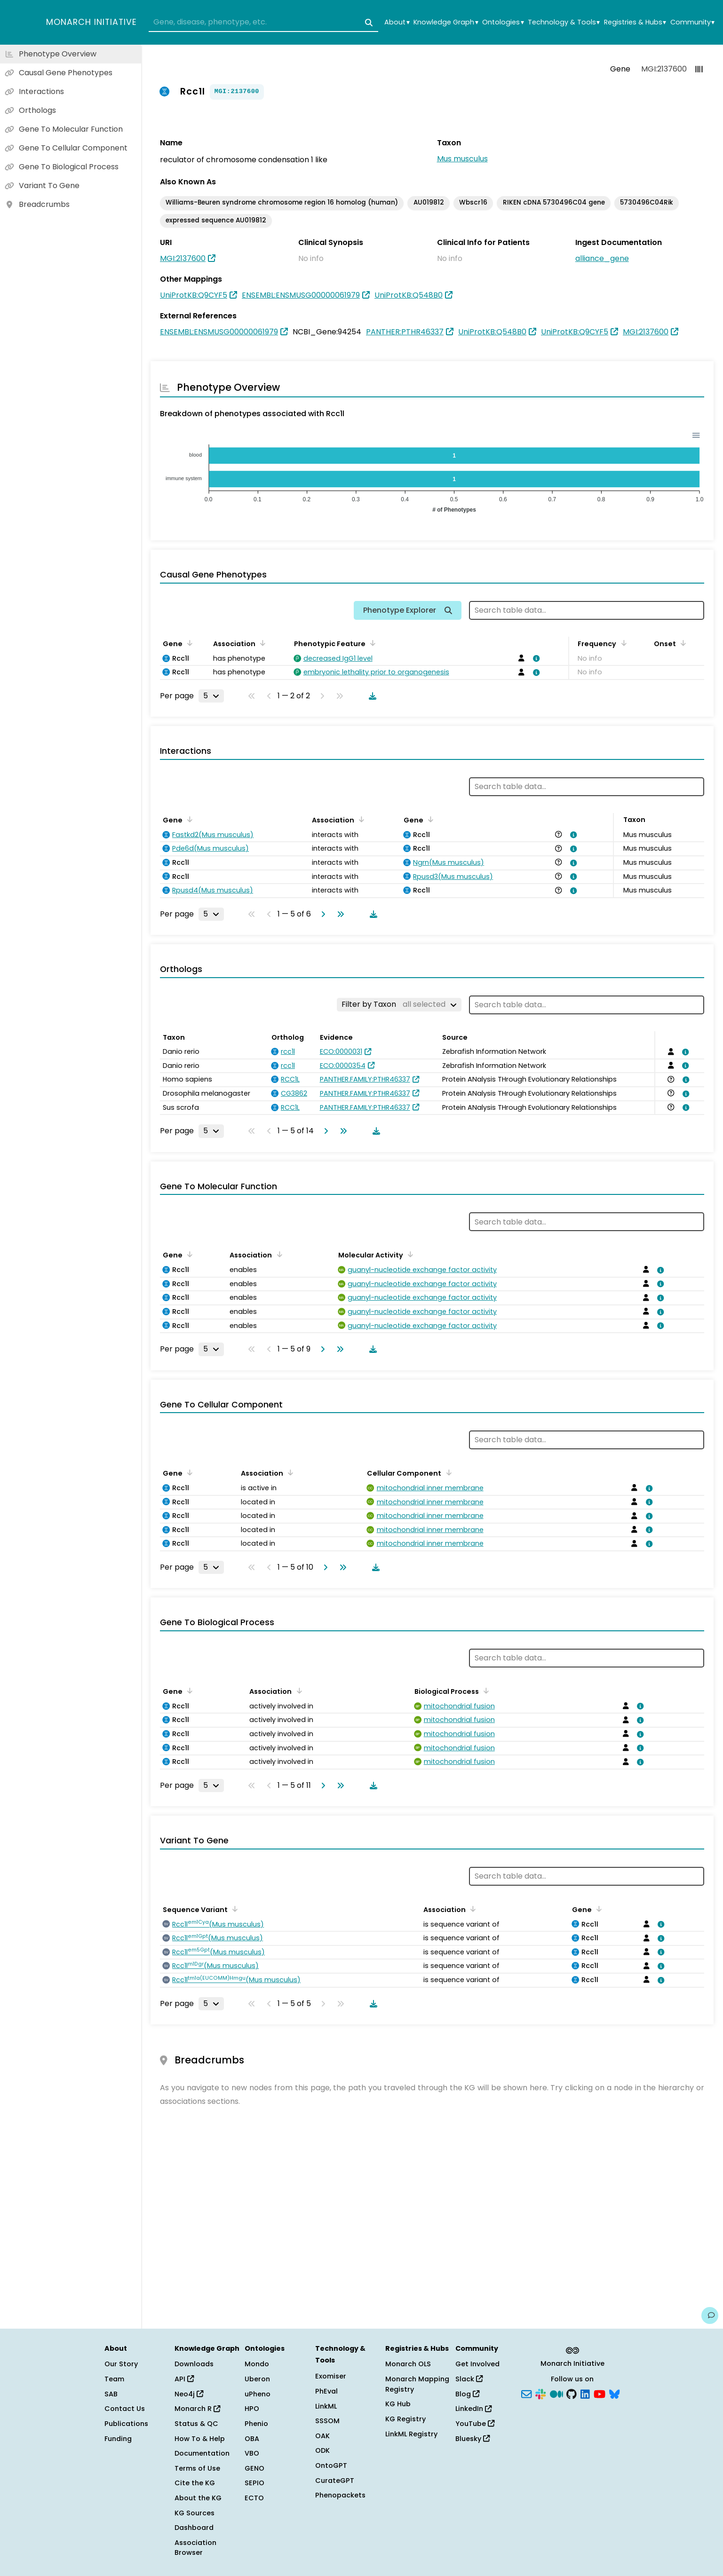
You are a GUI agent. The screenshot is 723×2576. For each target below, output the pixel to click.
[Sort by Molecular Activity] (408, 1254)
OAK (322, 2436)
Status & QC (196, 2423)
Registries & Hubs (635, 22)
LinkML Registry (411, 2434)
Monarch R (197, 2408)
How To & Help (200, 2438)
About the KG (198, 2498)
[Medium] (556, 2393)
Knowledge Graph (445, 22)
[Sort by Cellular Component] (447, 1472)
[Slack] (540, 2393)
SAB (111, 2394)
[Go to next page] (321, 914)
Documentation (202, 2453)
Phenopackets (340, 2495)
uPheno (257, 2394)
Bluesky (472, 2438)
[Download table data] (371, 696)
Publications (126, 2423)
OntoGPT (331, 2465)
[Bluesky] (614, 2393)
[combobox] (263, 22)
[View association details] (534, 658)
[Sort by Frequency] (622, 643)
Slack (469, 2379)
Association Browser (195, 2548)
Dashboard (194, 2527)
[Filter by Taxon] (399, 1004)
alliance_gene (602, 258)
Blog (467, 2394)
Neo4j (189, 2394)
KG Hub (398, 2404)
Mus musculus (462, 158)
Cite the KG (195, 2483)
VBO (252, 2453)
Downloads (194, 2364)
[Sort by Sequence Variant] (233, 1908)
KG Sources (195, 2513)
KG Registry (405, 2419)
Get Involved (477, 2364)
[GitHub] (571, 2393)
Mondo (257, 2364)
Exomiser (330, 2376)
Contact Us (124, 2408)
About (396, 22)
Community (692, 22)
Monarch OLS (408, 2364)
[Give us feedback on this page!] (709, 2315)
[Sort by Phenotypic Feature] (371, 643)
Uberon (257, 2379)
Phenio (256, 2423)
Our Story (121, 2364)
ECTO (254, 2498)
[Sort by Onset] (681, 643)
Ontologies (503, 22)
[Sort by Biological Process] (484, 1690)
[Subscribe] (526, 2393)
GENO (254, 2468)
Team (114, 2379)
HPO (252, 2408)
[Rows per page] (211, 696)
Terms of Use (197, 2468)
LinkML (326, 2406)
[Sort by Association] (261, 643)
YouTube (474, 2423)
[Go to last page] (339, 914)
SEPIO (254, 2483)
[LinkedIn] (585, 2393)
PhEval (326, 2391)
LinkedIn (473, 2408)
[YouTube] (599, 2393)
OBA (252, 2438)
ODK (322, 2450)
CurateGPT (334, 2480)
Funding (118, 2438)
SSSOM (327, 2421)
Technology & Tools (564, 22)
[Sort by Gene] (188, 643)
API (184, 2379)
